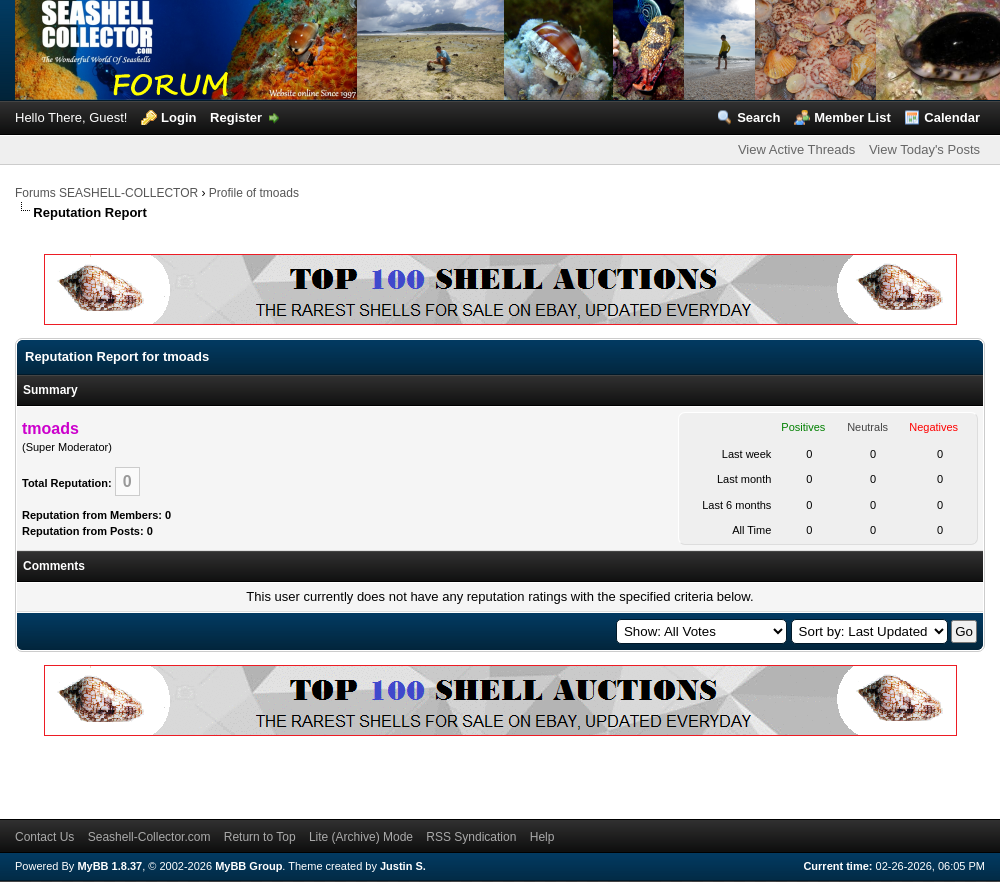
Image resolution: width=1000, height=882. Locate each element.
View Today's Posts (924, 149)
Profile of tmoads (254, 193)
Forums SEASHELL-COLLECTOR (106, 193)
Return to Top (260, 837)
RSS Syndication (471, 837)
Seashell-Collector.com (149, 837)
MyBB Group (248, 866)
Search (758, 117)
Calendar (952, 117)
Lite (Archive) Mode (361, 837)
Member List (852, 117)
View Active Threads (796, 149)
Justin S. (403, 866)
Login (178, 117)
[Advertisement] (197, 774)
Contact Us (44, 837)
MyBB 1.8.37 (109, 866)
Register (236, 117)
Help (542, 837)
